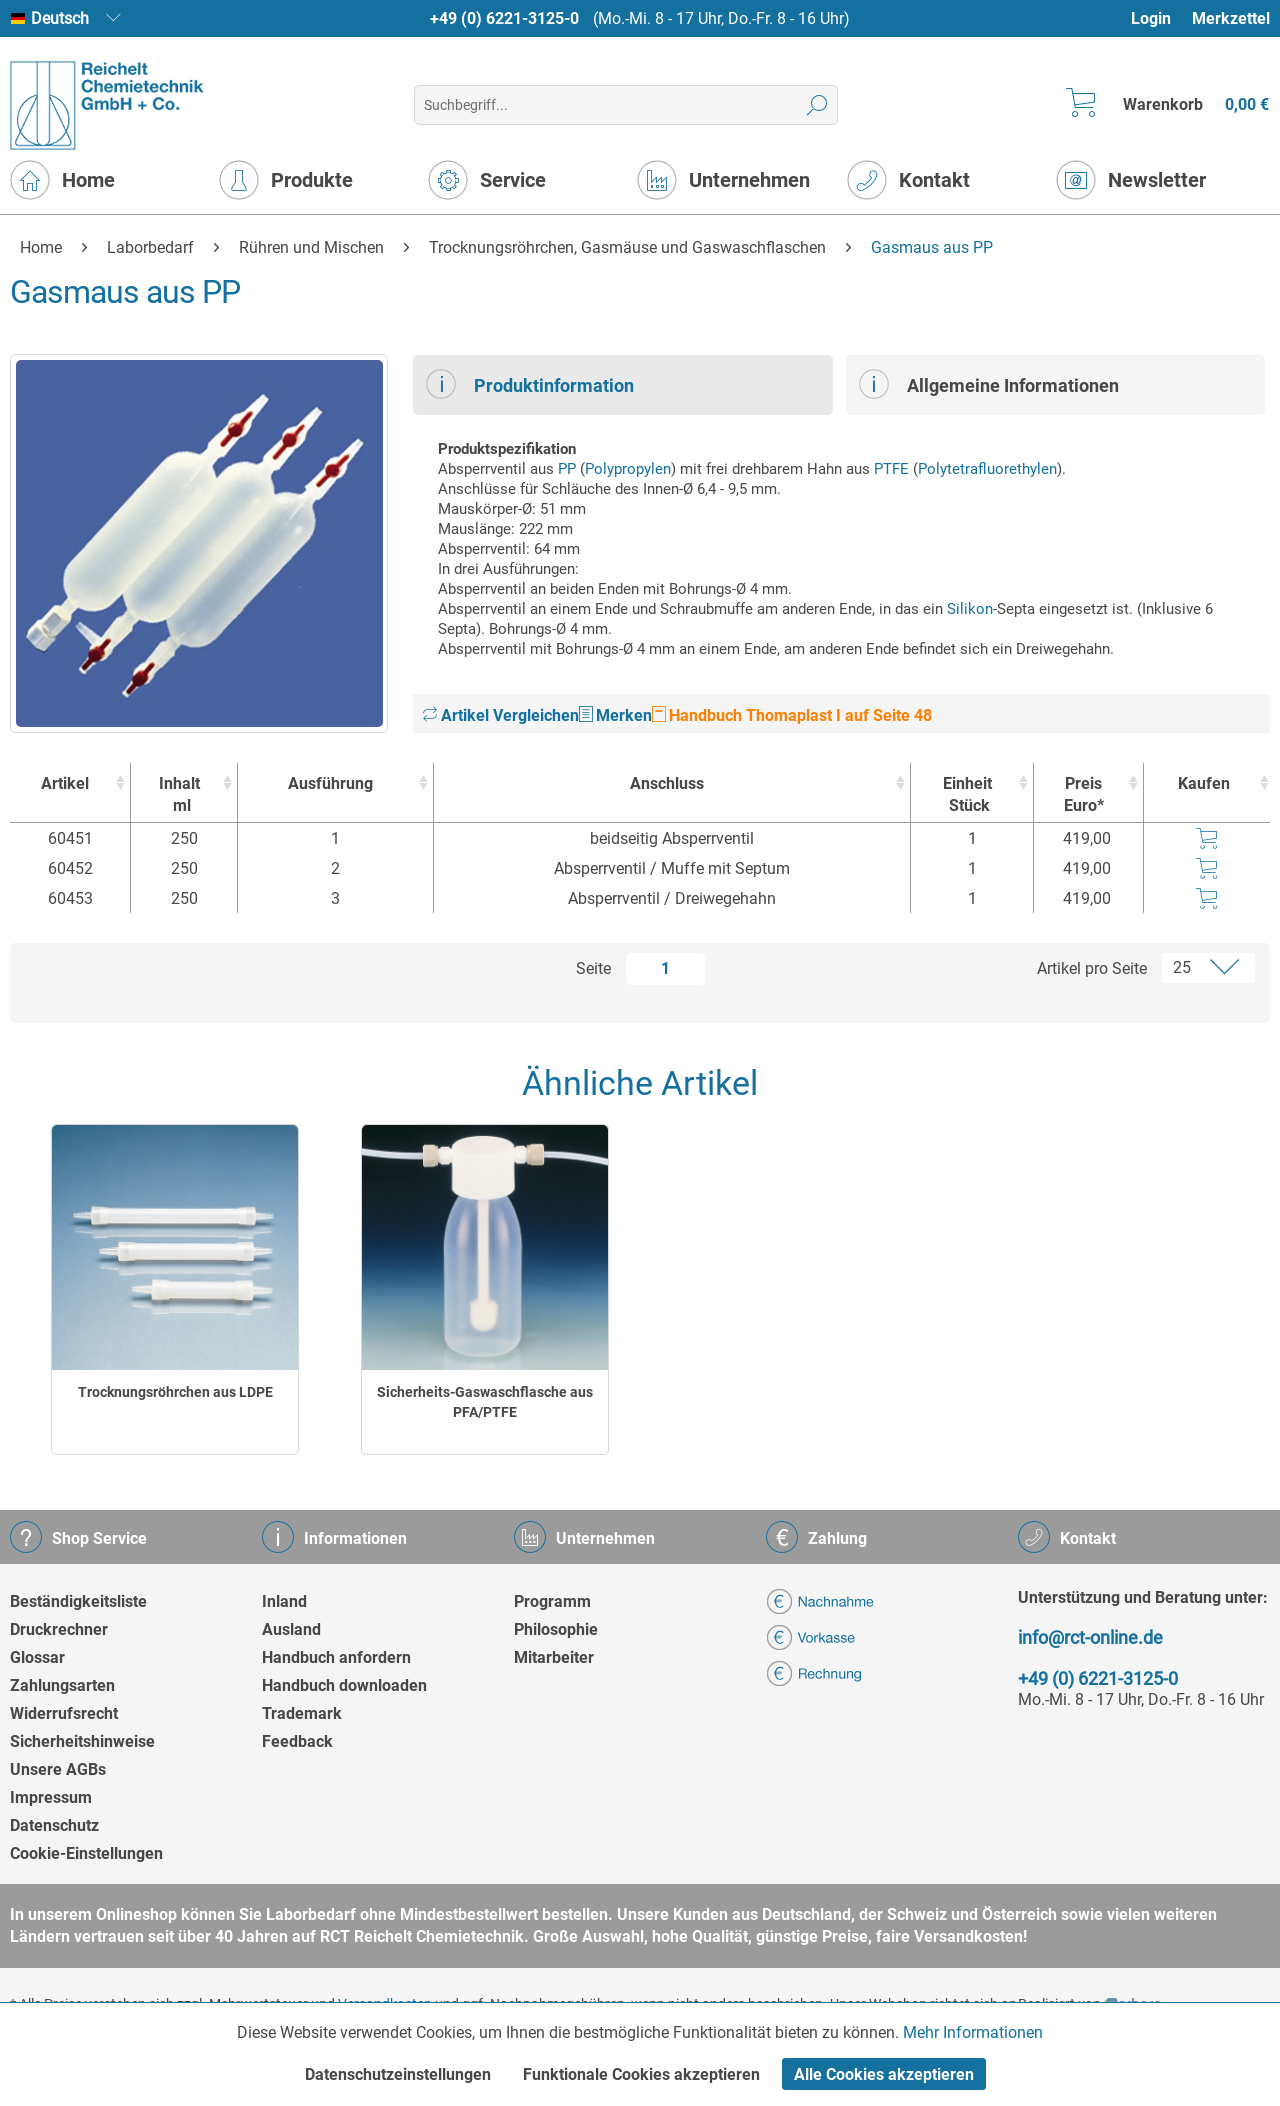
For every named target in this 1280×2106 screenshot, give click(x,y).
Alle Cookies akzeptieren (884, 2074)
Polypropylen (628, 469)
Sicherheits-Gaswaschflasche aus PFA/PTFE (485, 1402)
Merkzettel (1231, 18)
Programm (552, 1601)
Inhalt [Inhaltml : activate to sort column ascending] (179, 795)
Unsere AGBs (58, 1769)
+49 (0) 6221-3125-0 (504, 18)
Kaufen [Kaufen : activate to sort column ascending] (1204, 783)
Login (1151, 18)
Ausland (291, 1629)
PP (567, 469)
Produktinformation (530, 384)
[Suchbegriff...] (625, 105)
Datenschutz (54, 1825)
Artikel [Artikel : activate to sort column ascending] (65, 783)
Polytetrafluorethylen (987, 469)
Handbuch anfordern (336, 1657)
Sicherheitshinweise (82, 1741)
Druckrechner (59, 1629)
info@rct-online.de (1090, 1637)
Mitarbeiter (554, 1657)
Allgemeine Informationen (989, 384)
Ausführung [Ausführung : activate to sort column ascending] (330, 783)
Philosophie (556, 1629)
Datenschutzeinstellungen (398, 2074)
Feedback (297, 1741)
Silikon (970, 609)
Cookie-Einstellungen (86, 1853)
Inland (284, 1601)
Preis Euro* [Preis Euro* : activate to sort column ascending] (1084, 794)
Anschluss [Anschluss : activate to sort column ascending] (667, 783)
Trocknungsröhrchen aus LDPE (175, 1392)
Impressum (51, 1797)
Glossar (37, 1657)
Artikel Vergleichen (501, 715)
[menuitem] (1160, 18)
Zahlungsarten (62, 1685)
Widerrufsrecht (64, 1713)
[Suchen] (817, 105)
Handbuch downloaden (344, 1685)
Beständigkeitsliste (78, 1601)
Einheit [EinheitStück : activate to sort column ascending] (967, 795)
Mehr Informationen (973, 2032)
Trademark (302, 1713)
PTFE (891, 469)
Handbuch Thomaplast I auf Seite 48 (792, 715)
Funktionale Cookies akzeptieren (641, 2074)
